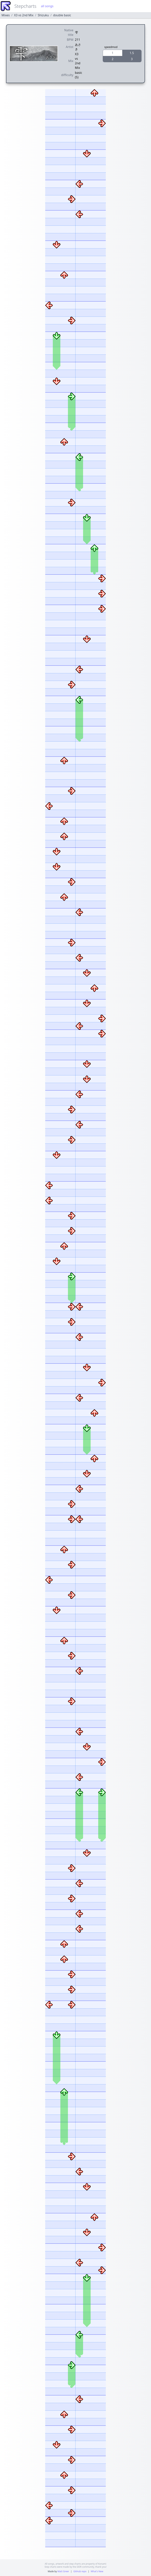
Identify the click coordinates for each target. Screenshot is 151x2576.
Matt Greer (63, 2571)
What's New (97, 2571)
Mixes (6, 15)
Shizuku (43, 15)
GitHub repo (79, 2571)
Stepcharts (25, 6)
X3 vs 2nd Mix (23, 15)
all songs (47, 6)
